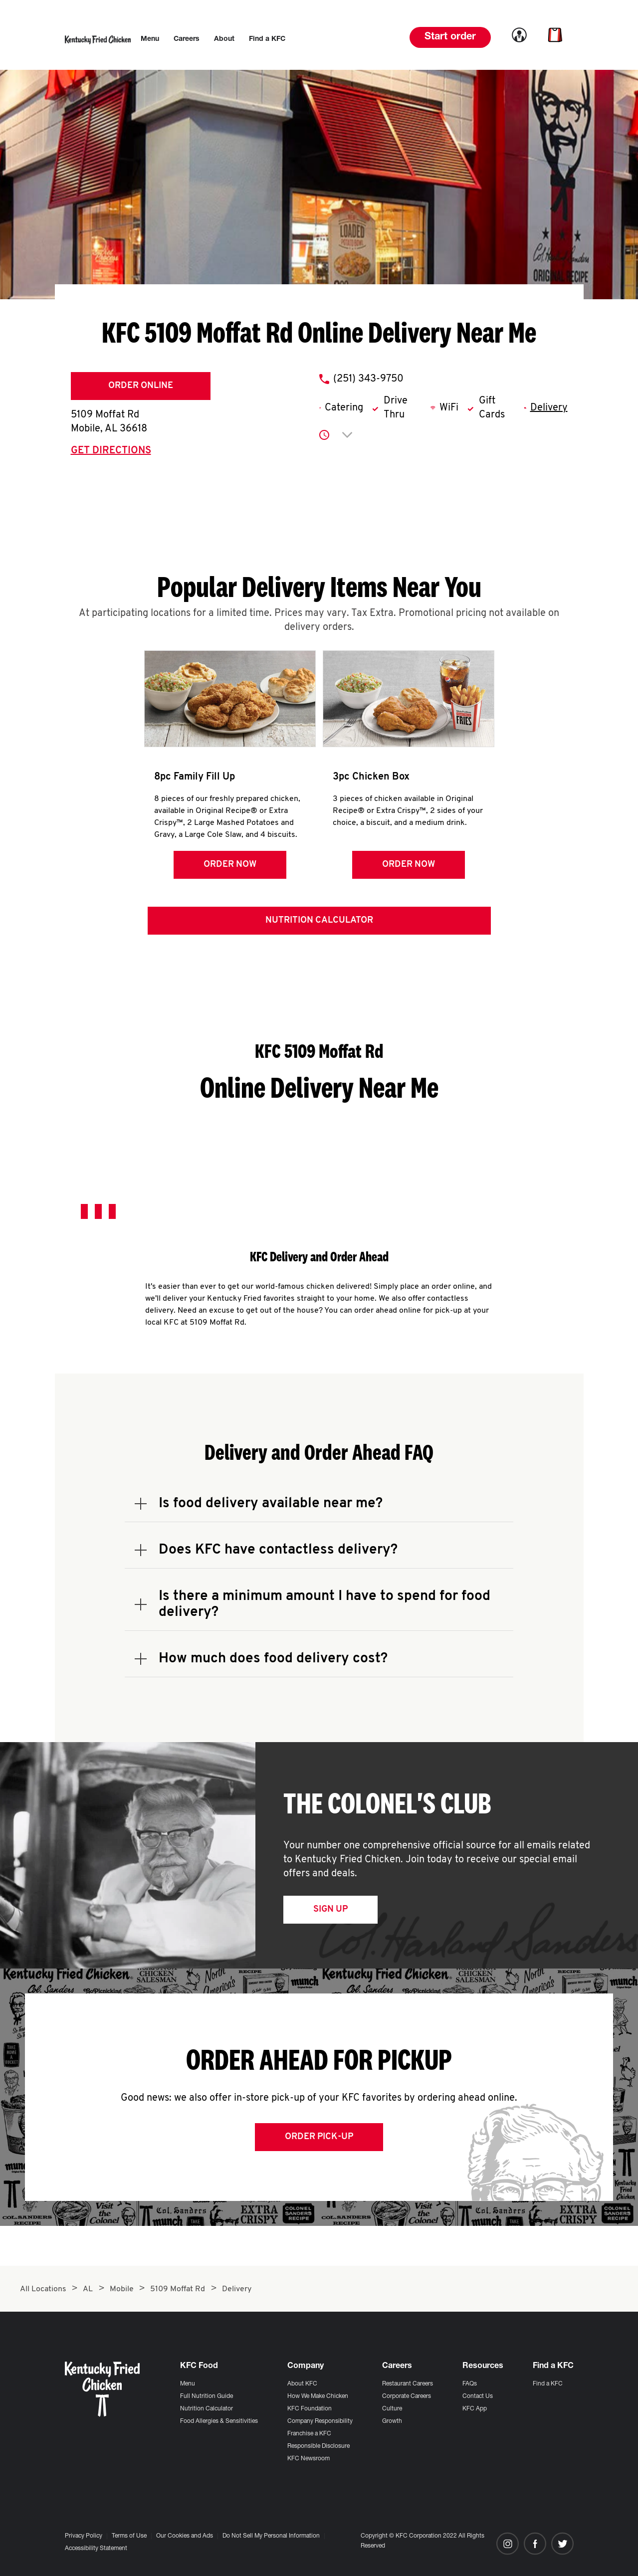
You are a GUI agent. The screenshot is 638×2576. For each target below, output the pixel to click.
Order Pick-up (319, 2137)
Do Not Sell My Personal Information (271, 2536)
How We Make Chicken (317, 2396)
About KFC (302, 2384)
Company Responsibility (320, 2421)
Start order (450, 37)
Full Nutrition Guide (206, 2396)
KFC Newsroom (308, 2459)
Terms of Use (129, 2536)
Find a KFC (548, 2384)
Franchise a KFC (309, 2434)
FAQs (469, 2384)
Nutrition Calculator (319, 920)
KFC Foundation (309, 2409)
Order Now (230, 864)
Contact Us (477, 2396)
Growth (392, 2421)
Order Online (140, 386)
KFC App (474, 2409)
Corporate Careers (406, 2396)
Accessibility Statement (96, 2549)
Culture (392, 2409)
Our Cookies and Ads (184, 2536)
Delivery (549, 408)
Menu (187, 2384)
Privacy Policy (83, 2536)
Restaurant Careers (407, 2384)
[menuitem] (150, 39)
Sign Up (330, 1909)
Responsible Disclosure (318, 2446)
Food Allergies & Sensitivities (219, 2421)
